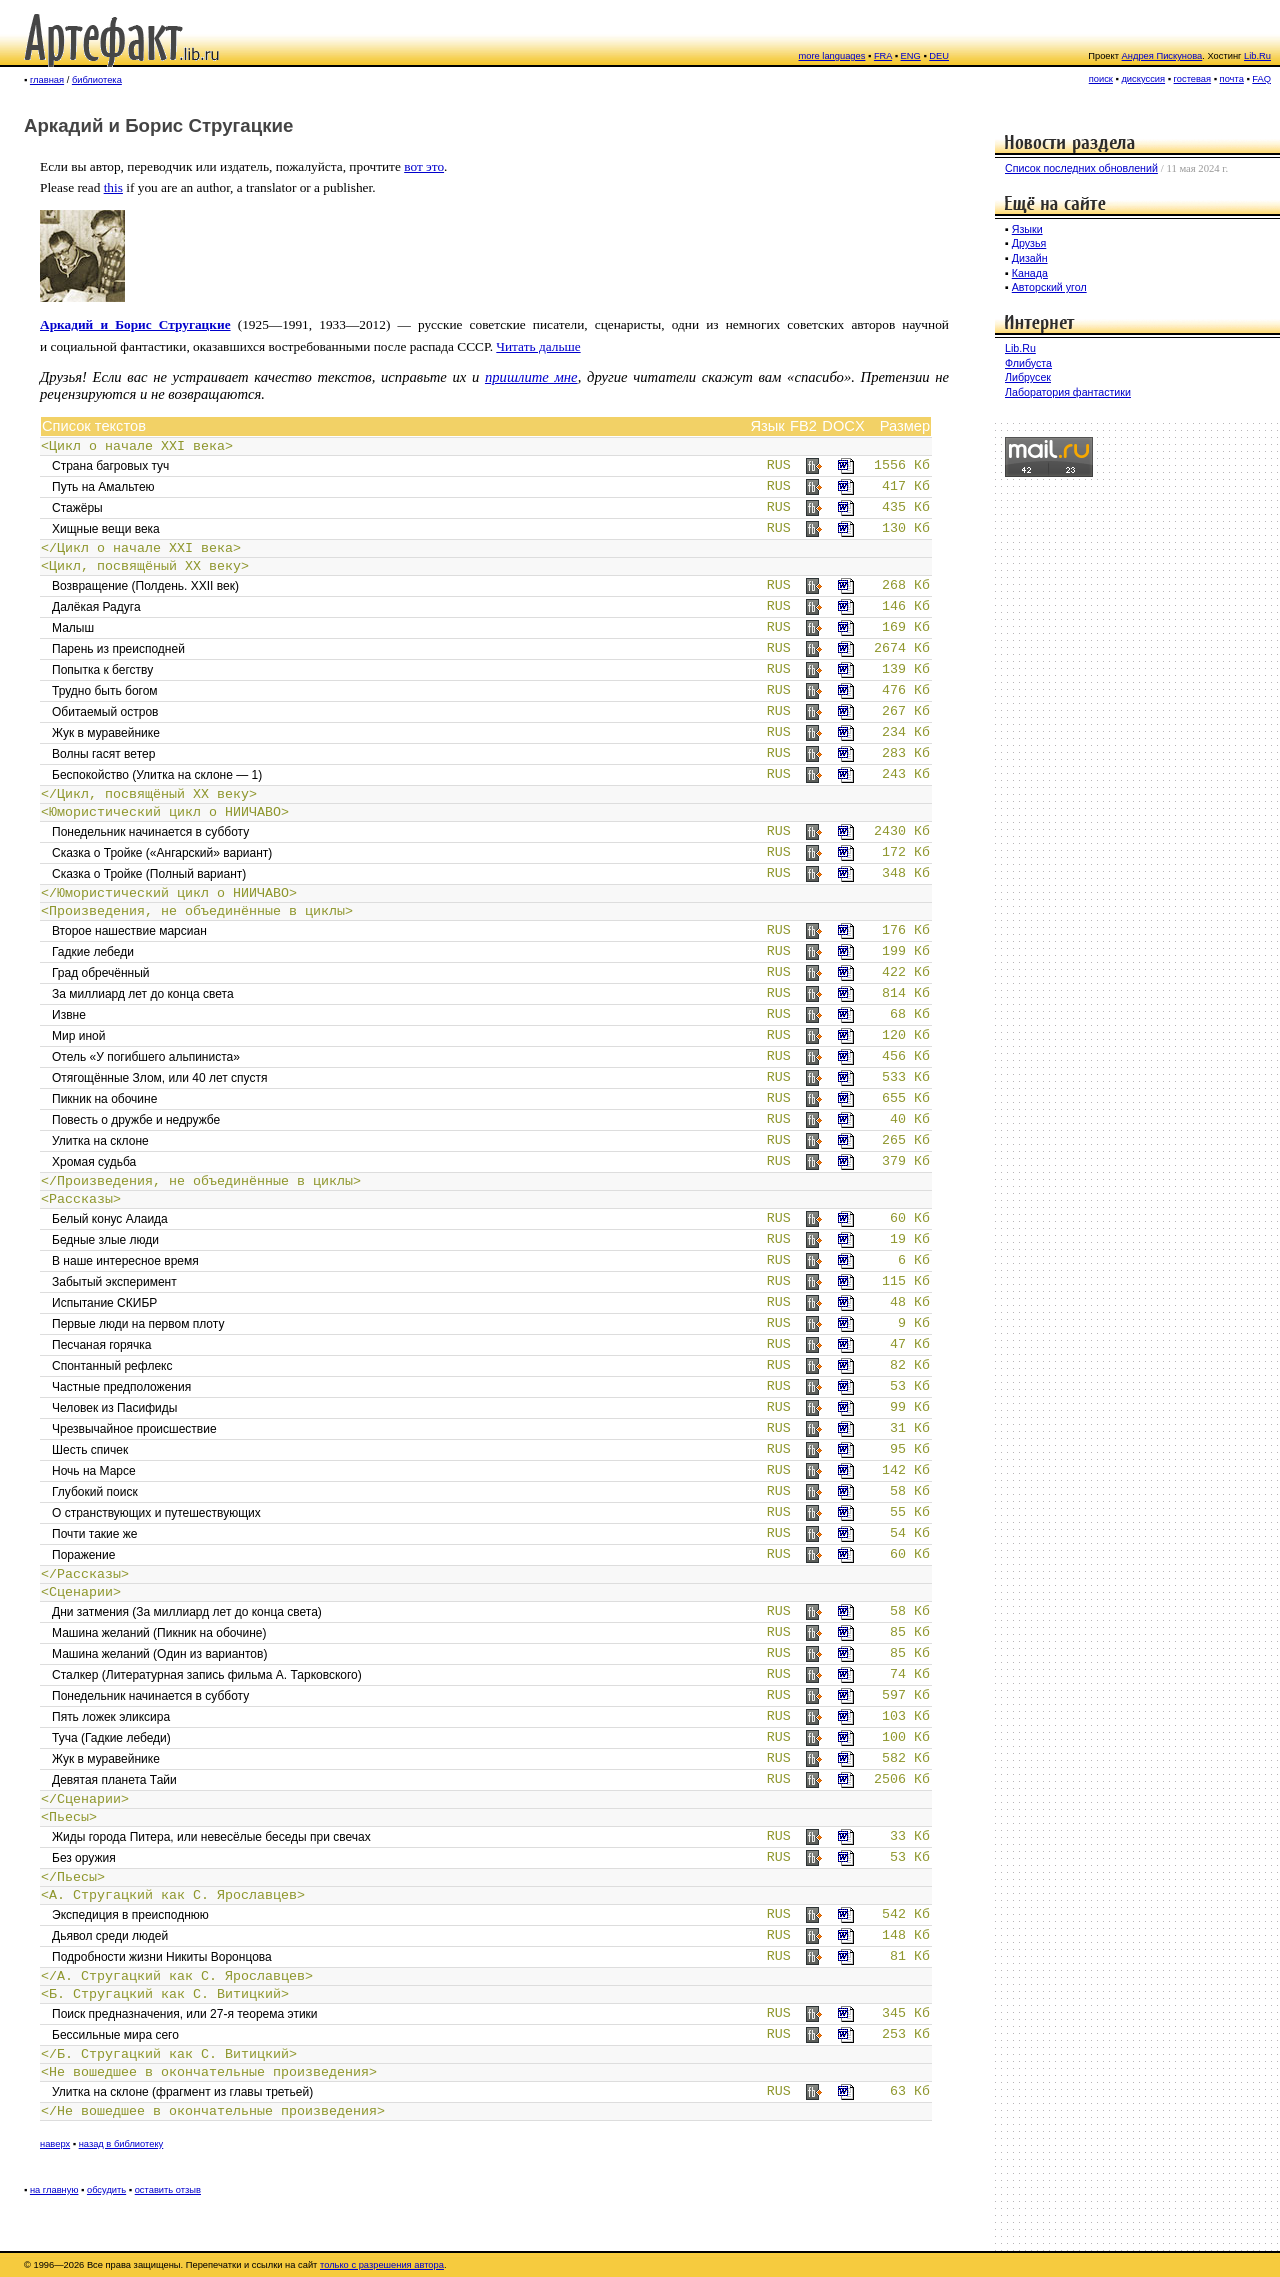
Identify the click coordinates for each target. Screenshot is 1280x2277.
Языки (1027, 229)
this (113, 187)
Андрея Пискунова (1162, 56)
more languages (832, 56)
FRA (883, 56)
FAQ (1261, 79)
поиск (1101, 79)
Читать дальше (538, 346)
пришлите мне (531, 377)
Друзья (1029, 243)
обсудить (106, 2190)
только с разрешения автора (382, 2265)
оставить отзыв (168, 2190)
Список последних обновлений (1081, 168)
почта (1232, 79)
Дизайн (1030, 258)
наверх (55, 2144)
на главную (54, 2190)
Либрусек (1028, 377)
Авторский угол (1049, 287)
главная (47, 80)
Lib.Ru (1257, 56)
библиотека (97, 80)
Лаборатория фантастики (1068, 392)
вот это (424, 166)
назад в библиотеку (121, 2144)
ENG (911, 56)
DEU (939, 56)
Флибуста (1028, 363)
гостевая (1193, 79)
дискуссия (1143, 79)
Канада (1030, 273)
